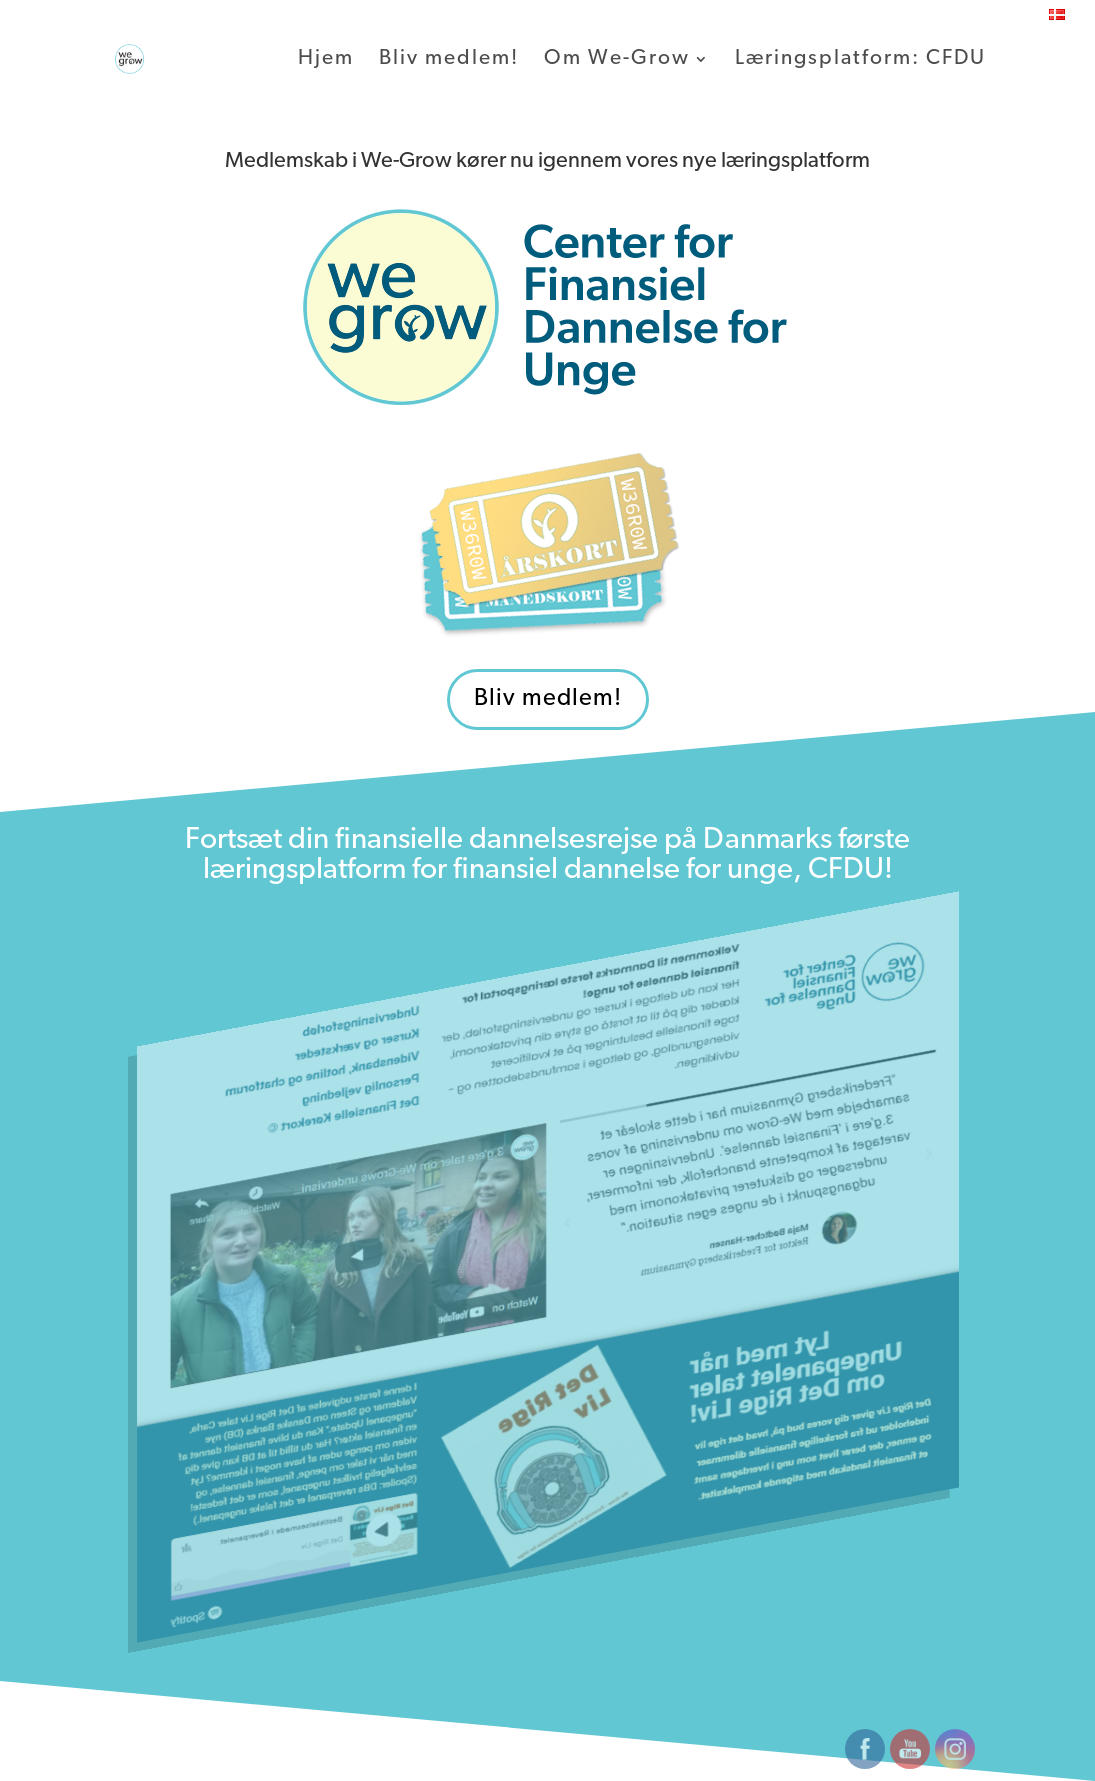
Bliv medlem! (449, 60)
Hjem (326, 60)
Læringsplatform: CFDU (860, 60)
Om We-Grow (617, 60)
